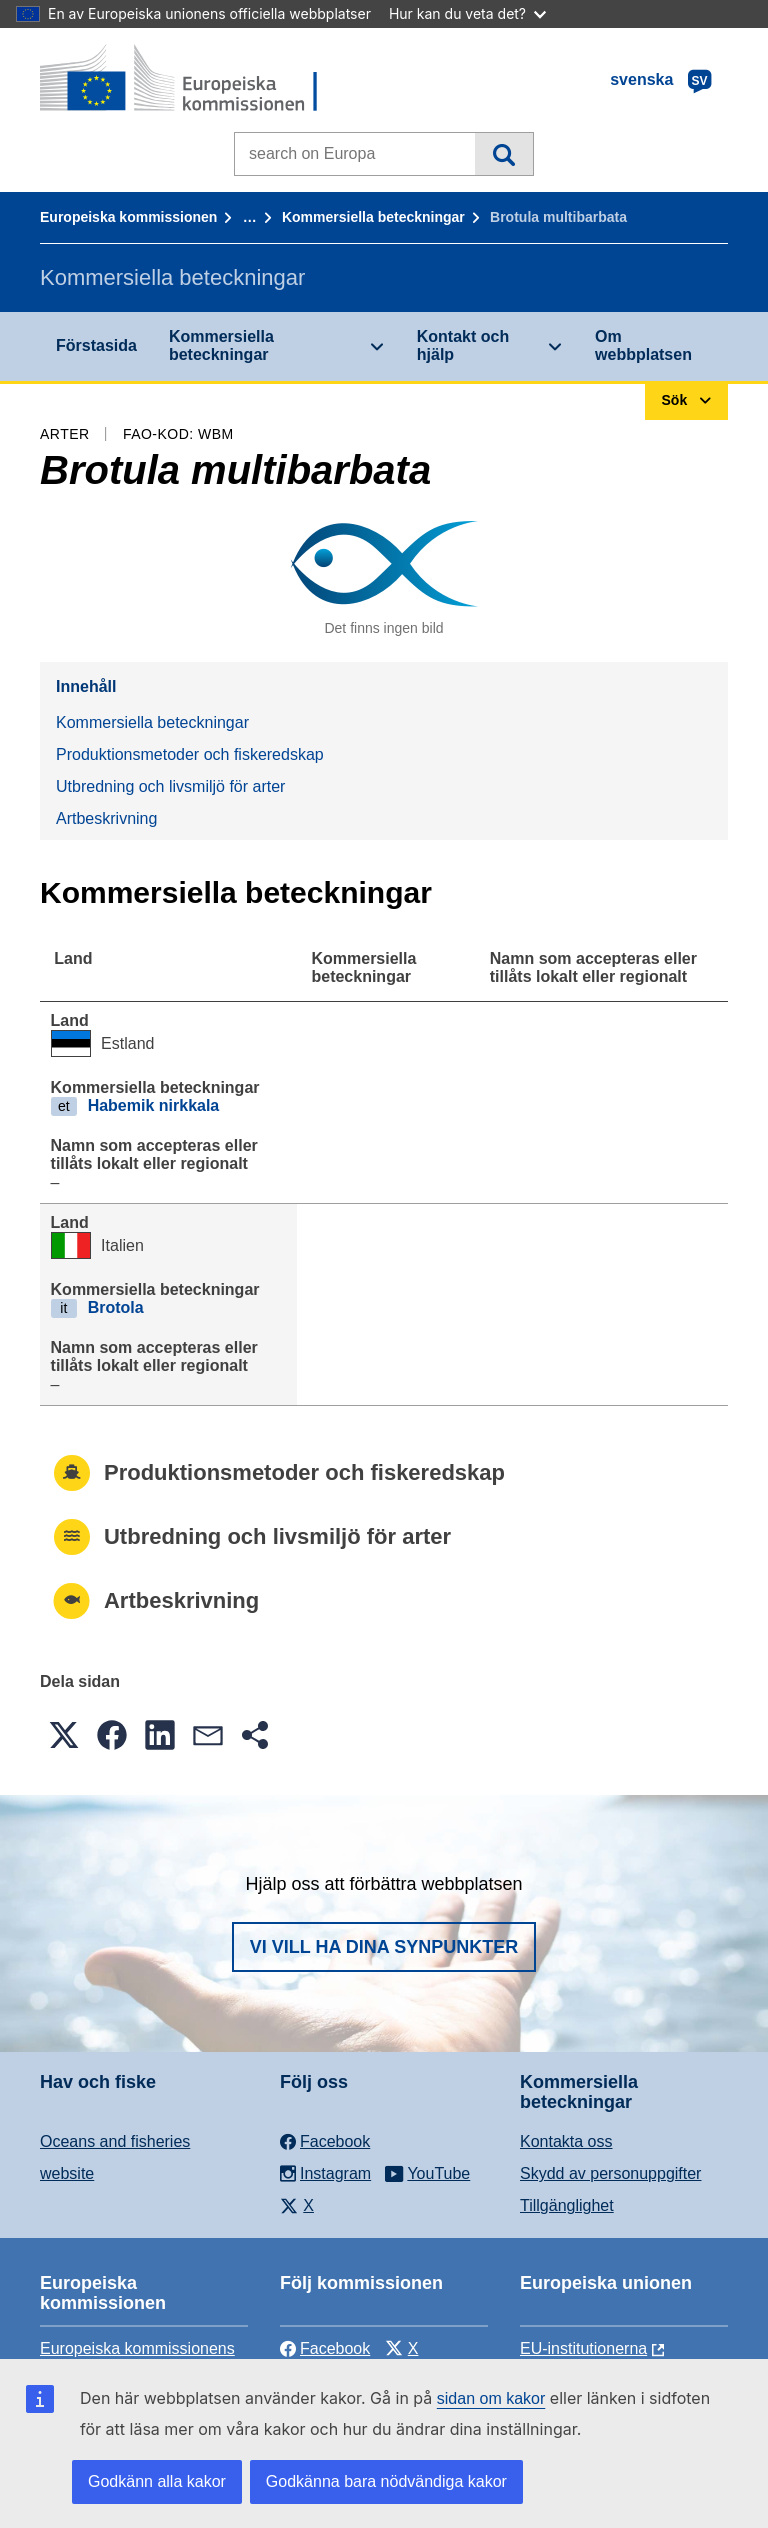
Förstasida (96, 345)
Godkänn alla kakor (157, 2481)
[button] (64, 1735)
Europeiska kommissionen (128, 217)
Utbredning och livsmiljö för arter (170, 786)
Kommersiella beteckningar (373, 217)
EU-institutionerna (583, 2348)
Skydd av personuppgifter (610, 2173)
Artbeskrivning (106, 818)
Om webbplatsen (643, 345)
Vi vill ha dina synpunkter (384, 1947)
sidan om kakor (491, 2398)
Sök (503, 154)
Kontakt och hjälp (463, 345)
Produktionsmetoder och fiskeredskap (190, 754)
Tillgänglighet (567, 2205)
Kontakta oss (566, 2141)
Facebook (325, 2348)
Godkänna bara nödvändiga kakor (386, 2481)
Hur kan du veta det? (467, 13)
